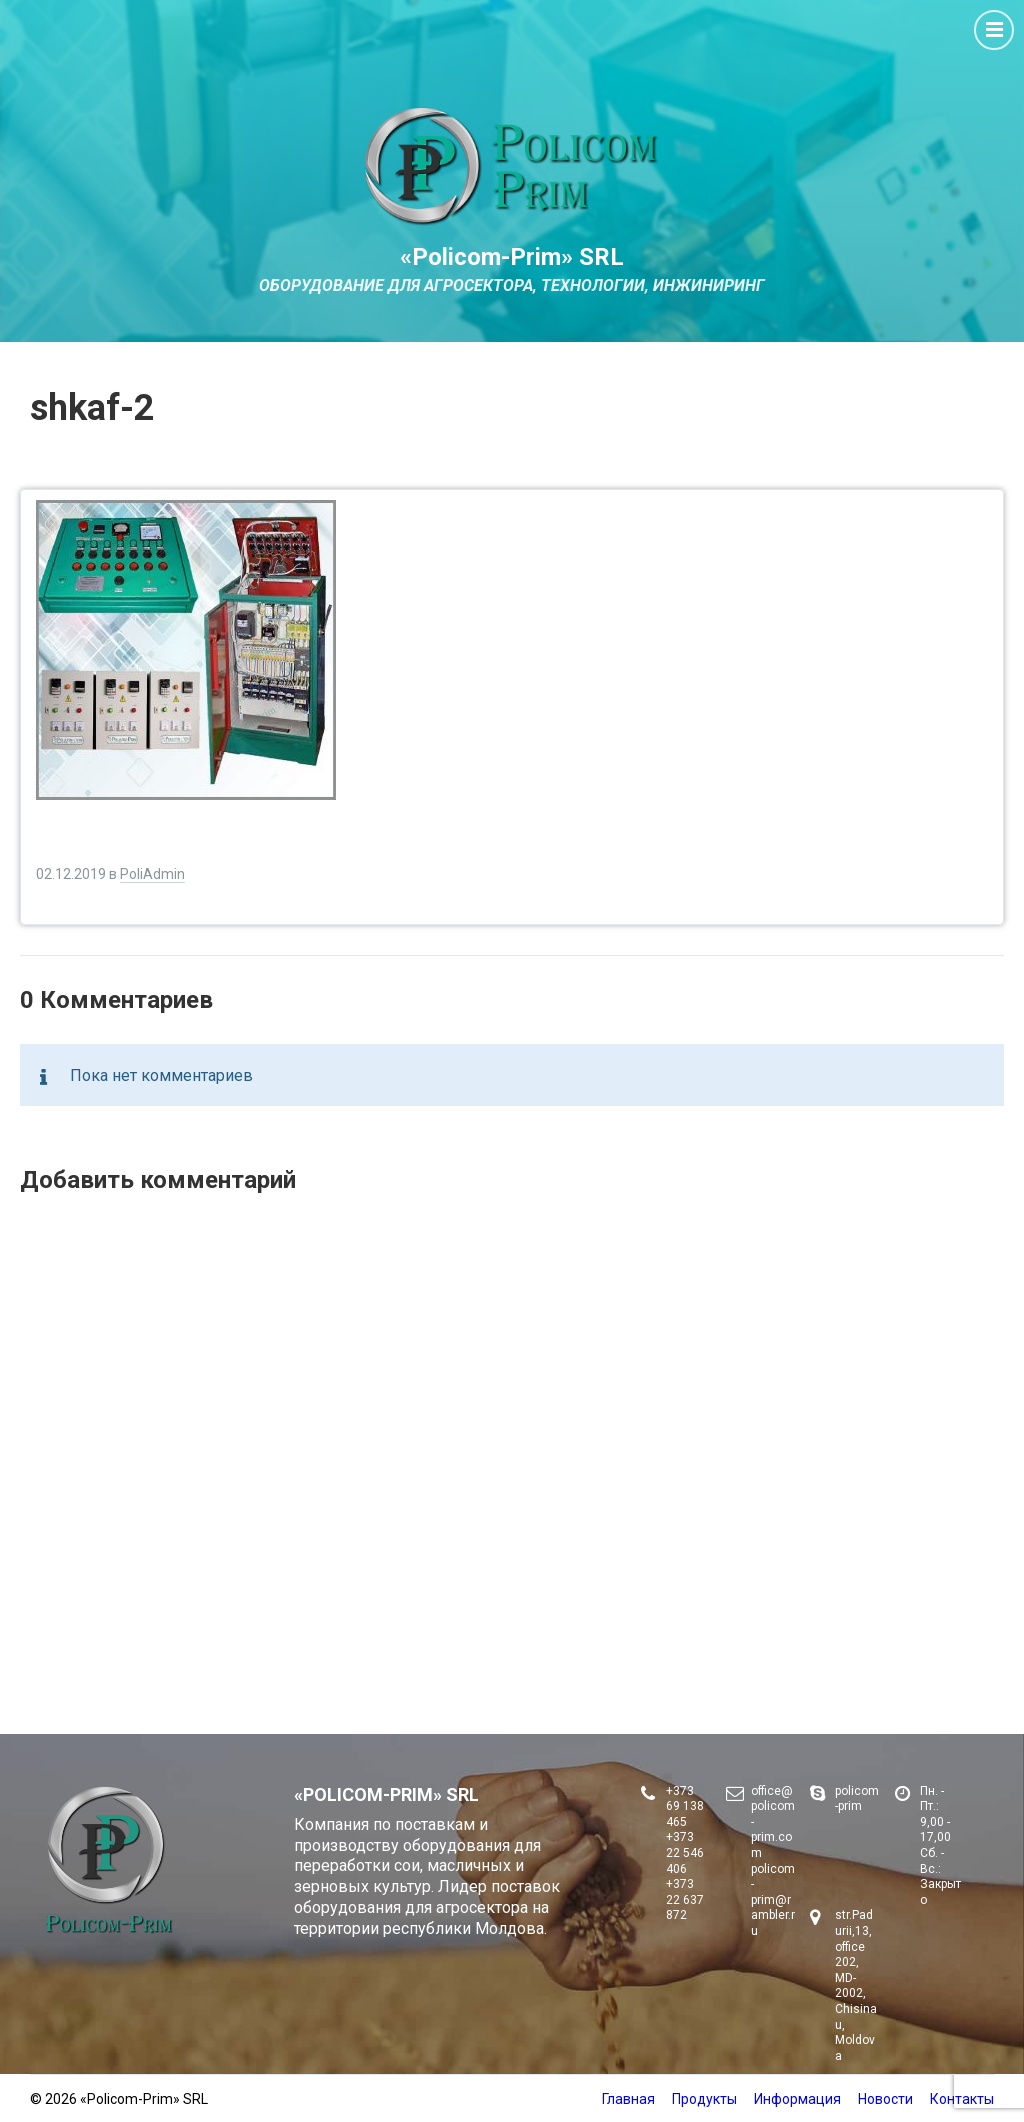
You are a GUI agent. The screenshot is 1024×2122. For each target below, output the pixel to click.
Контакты (962, 2099)
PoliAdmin (152, 874)
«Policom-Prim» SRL (512, 257)
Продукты (704, 2099)
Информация (797, 2099)
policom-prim (857, 1799)
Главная (628, 2099)
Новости (885, 2099)
